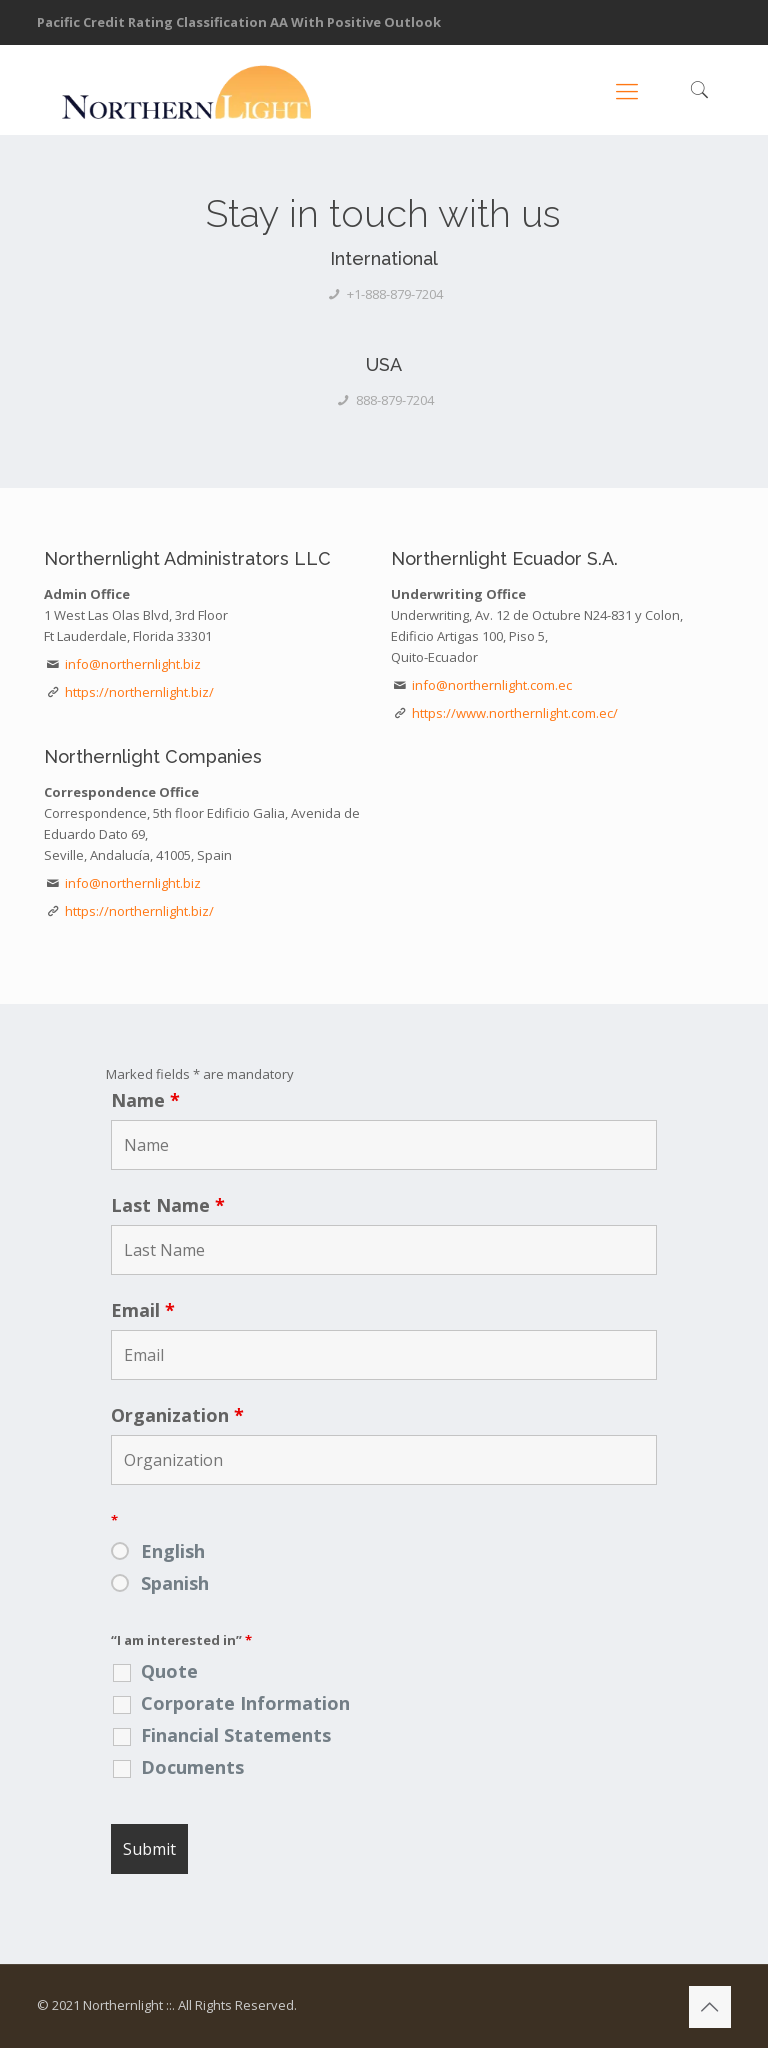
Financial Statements (236, 1735)
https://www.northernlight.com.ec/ (515, 713)
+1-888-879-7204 (395, 294)
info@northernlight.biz (133, 664)
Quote (169, 1671)
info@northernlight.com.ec (492, 685)
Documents (192, 1767)
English (173, 1551)
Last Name (168, 1205)
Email (143, 1310)
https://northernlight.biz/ (139, 692)
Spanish (175, 1583)
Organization (177, 1415)
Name (145, 1100)
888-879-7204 (395, 400)
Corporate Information (245, 1703)
